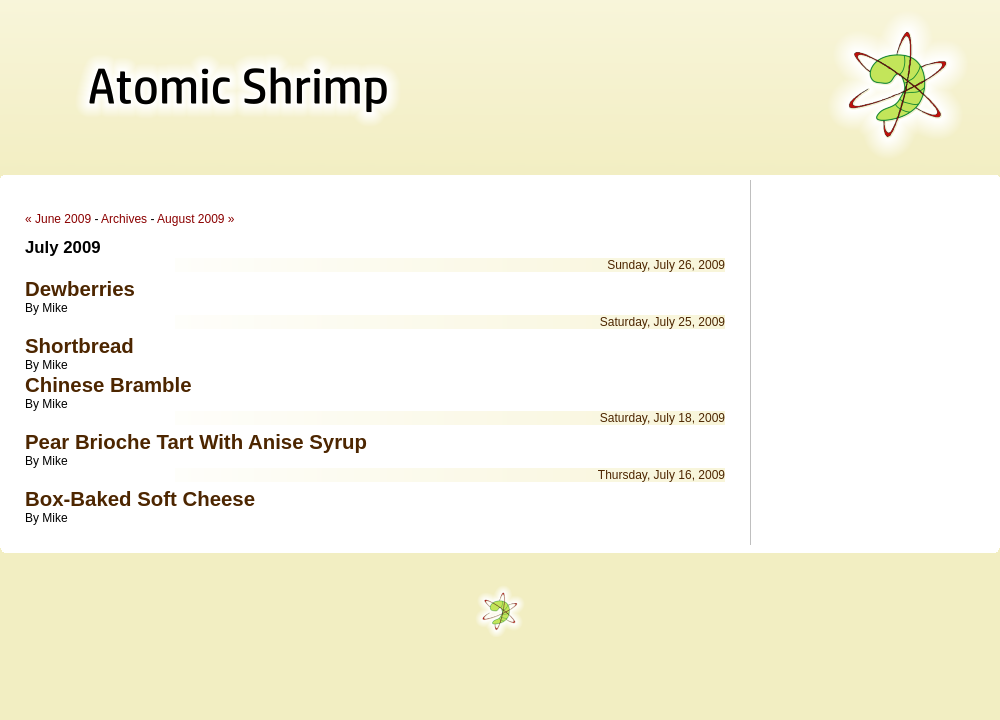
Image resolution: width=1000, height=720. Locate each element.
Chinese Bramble (108, 385)
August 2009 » (195, 219)
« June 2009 (58, 219)
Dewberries (80, 289)
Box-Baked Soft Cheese (140, 499)
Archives (124, 219)
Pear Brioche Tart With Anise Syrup (196, 442)
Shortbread (79, 346)
